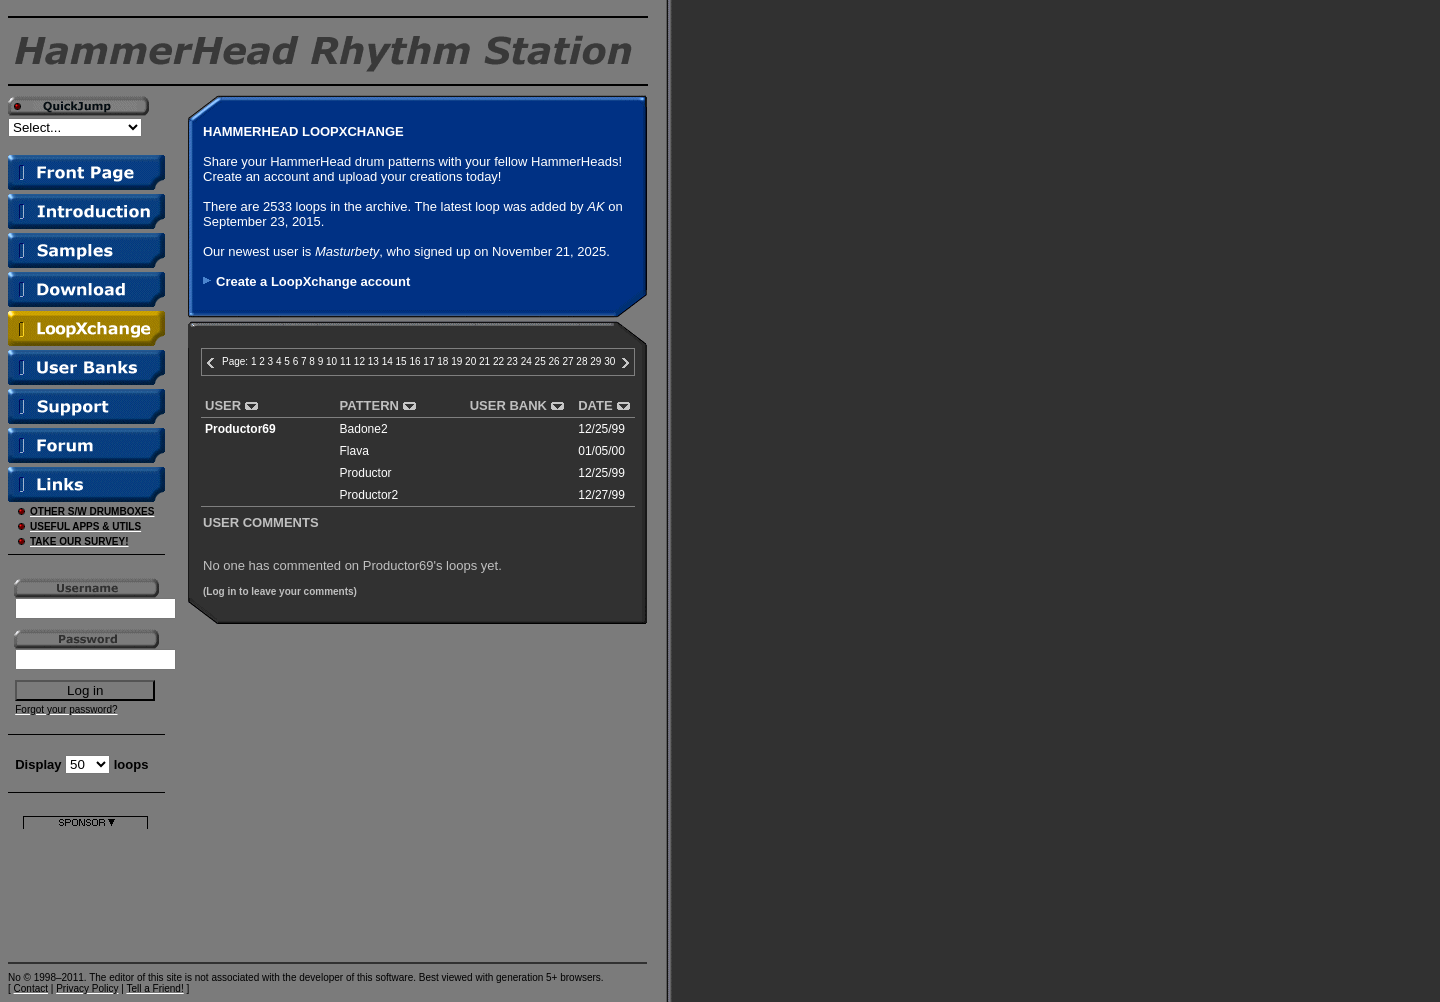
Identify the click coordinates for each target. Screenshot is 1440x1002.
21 (484, 361)
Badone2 (364, 429)
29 (595, 361)
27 (567, 361)
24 (526, 361)
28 (581, 361)
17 (428, 361)
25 (540, 361)
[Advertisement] (85, 891)
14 (387, 361)
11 (345, 361)
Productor (366, 473)
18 (442, 361)
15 (401, 361)
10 (331, 361)
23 (512, 361)
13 (373, 361)
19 (456, 361)
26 (554, 361)
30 (609, 361)
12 (359, 361)
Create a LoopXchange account (313, 281)
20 (470, 361)
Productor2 (369, 495)
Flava (354, 451)
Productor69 (240, 429)
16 (414, 361)
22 (498, 361)
